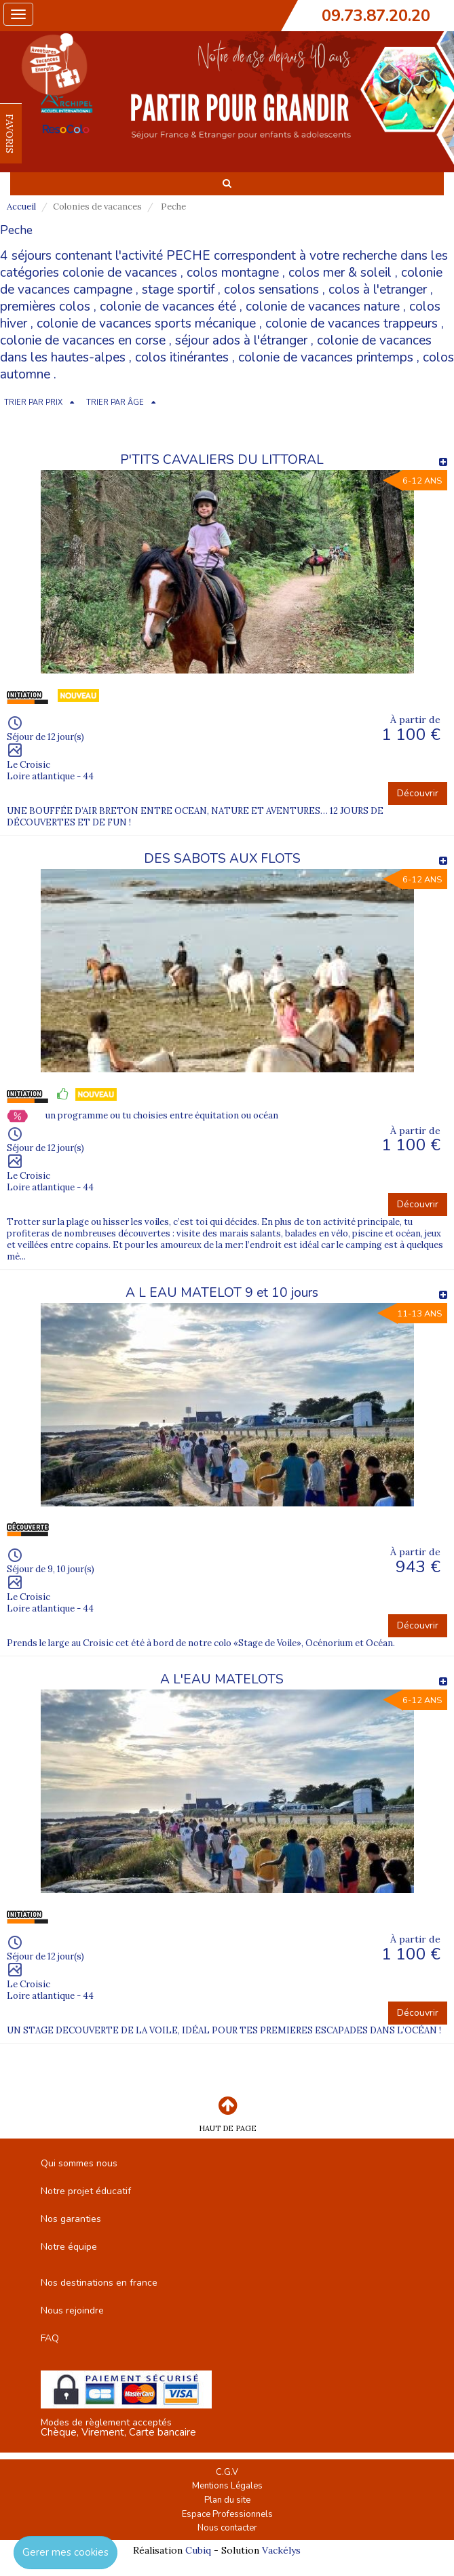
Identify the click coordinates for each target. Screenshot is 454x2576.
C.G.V (227, 2472)
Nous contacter (227, 2528)
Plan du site (227, 2500)
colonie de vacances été (168, 306)
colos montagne (233, 272)
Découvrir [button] (417, 793)
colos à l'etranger (377, 289)
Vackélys (281, 2550)
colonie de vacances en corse (83, 340)
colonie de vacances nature (323, 306)
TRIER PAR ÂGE (115, 402)
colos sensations (271, 289)
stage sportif (178, 289)
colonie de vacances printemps (325, 357)
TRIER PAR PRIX (33, 402)
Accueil (21, 206)
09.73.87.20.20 (376, 15)
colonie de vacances (119, 272)
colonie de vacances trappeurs (351, 323)
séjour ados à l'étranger (241, 340)
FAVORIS (9, 133)
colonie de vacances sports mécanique (146, 323)
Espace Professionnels (227, 2514)
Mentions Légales (227, 2486)
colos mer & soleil (340, 272)
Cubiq (198, 2550)
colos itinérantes (182, 357)
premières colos (45, 306)
